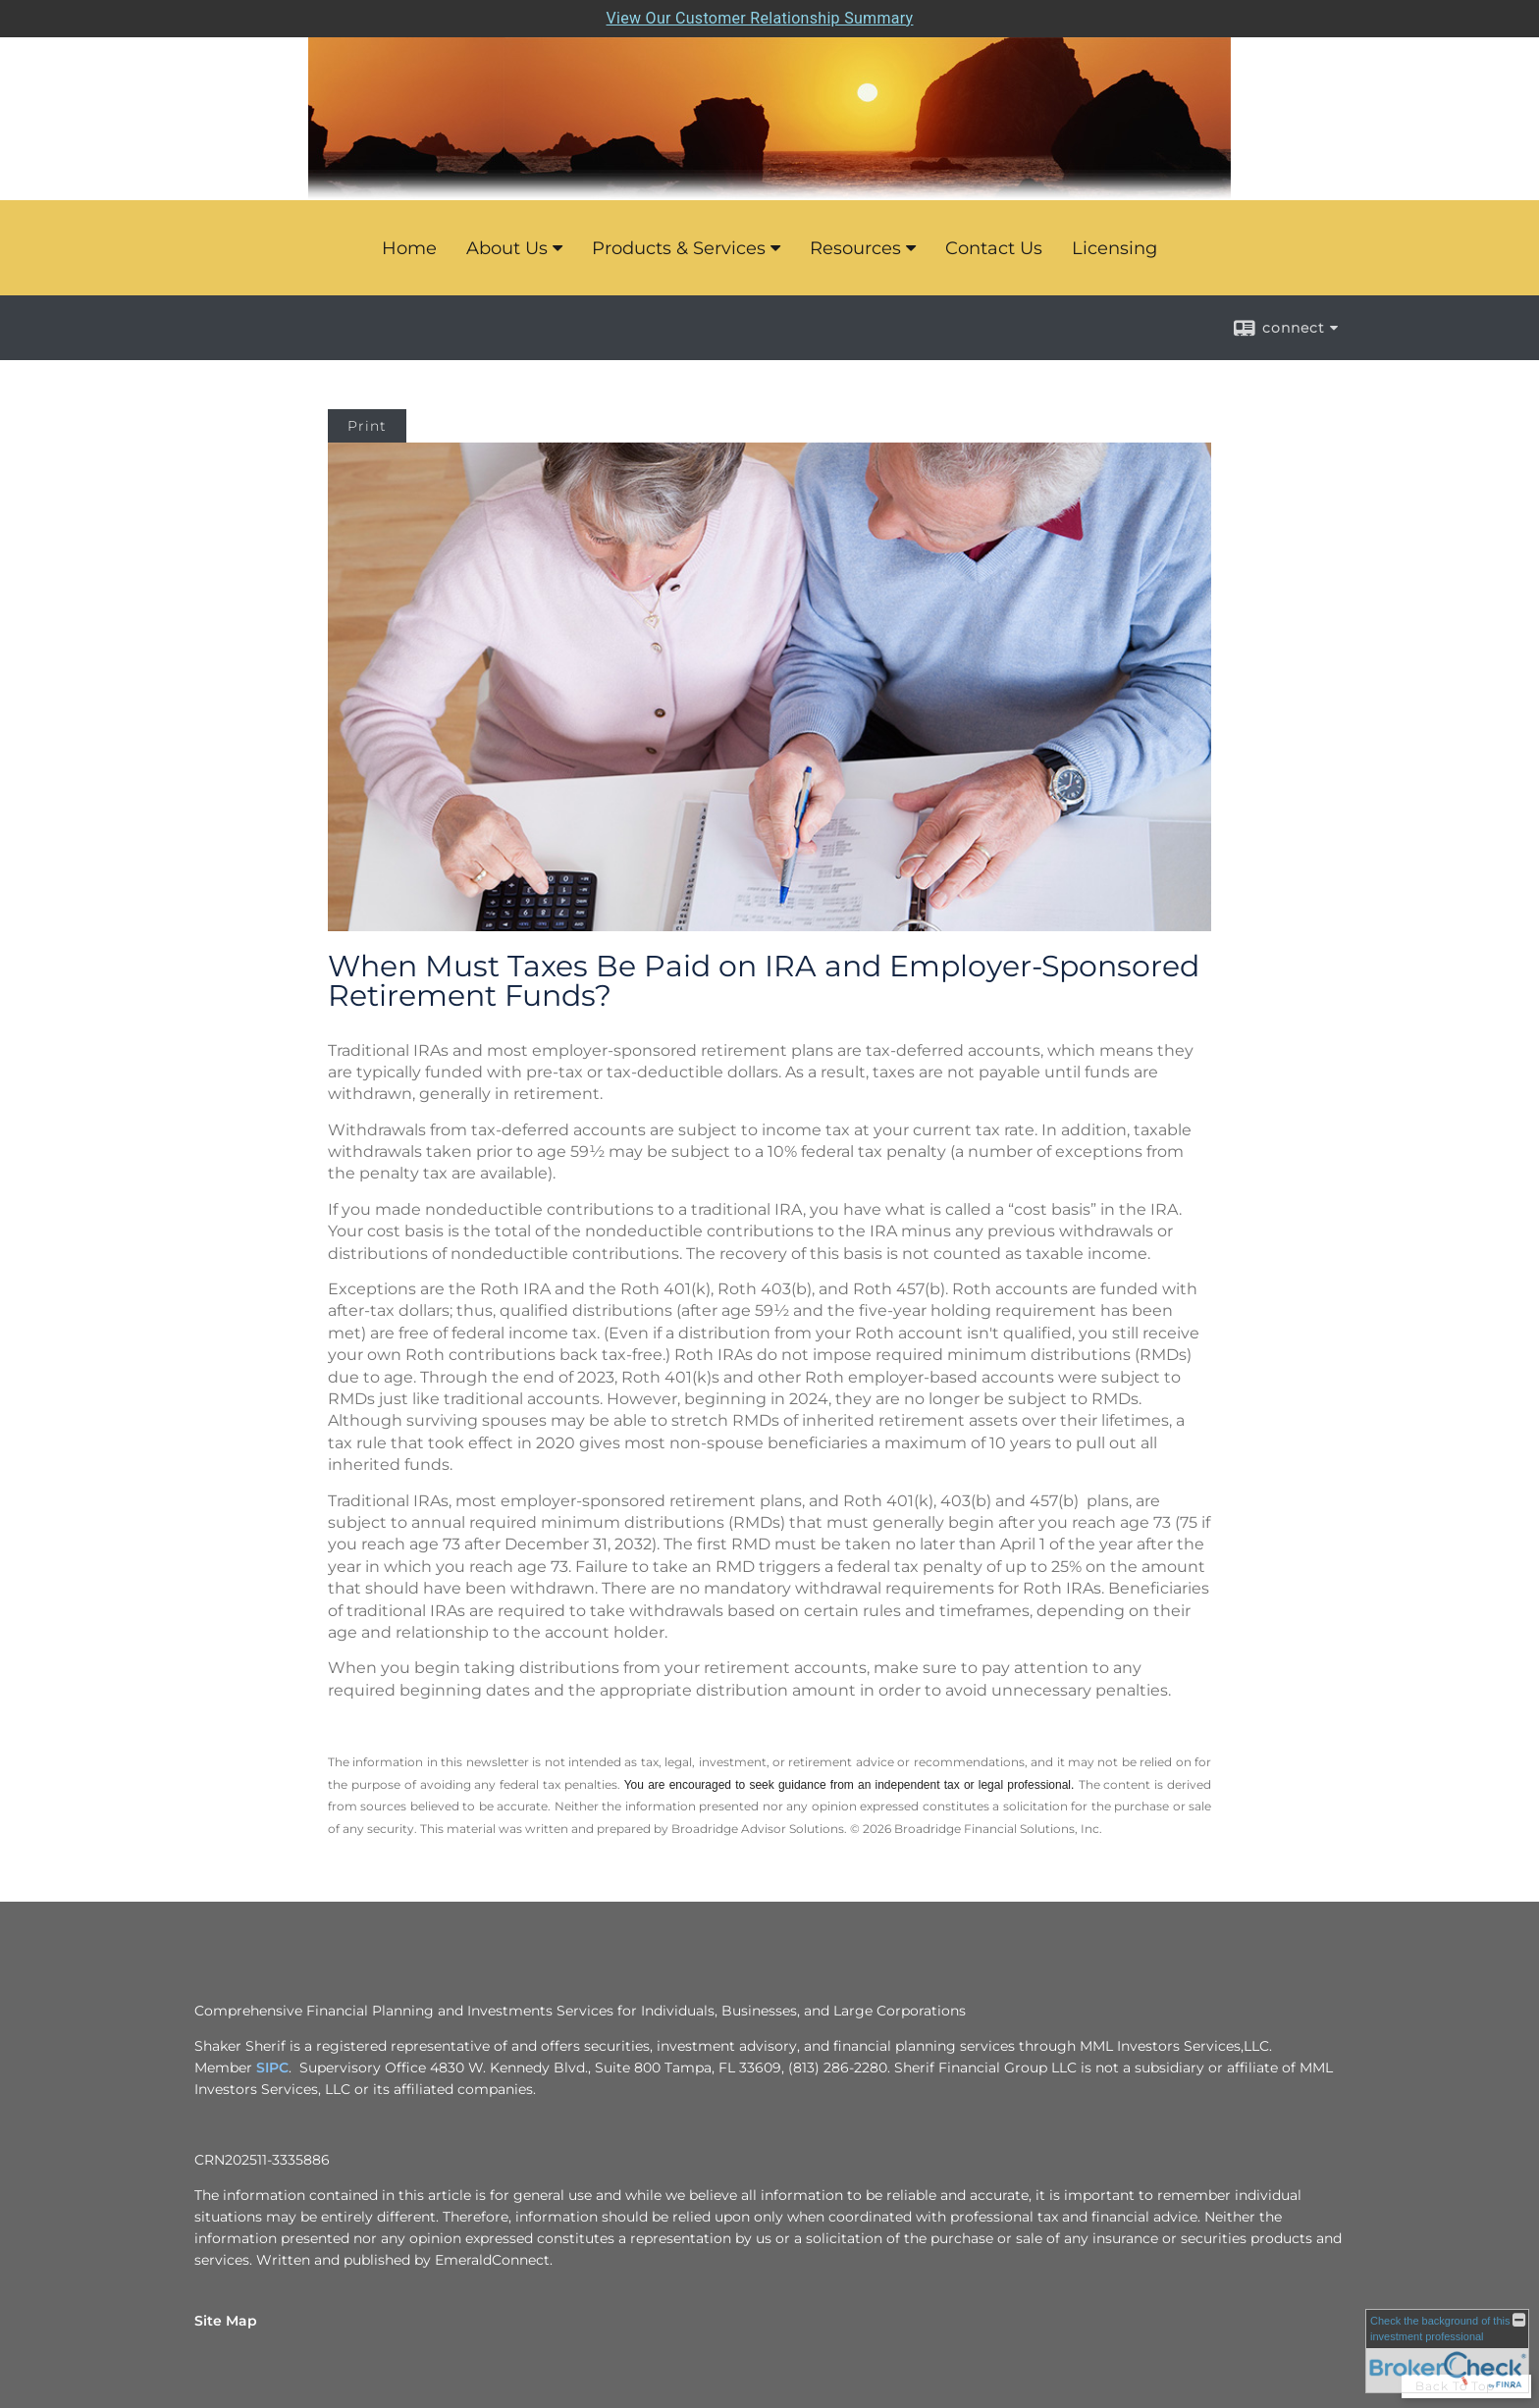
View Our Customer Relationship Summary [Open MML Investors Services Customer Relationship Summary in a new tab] (760, 18)
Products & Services (679, 248)
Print (367, 426)
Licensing (1114, 248)
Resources (855, 248)
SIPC (272, 2067)
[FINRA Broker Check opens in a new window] (1447, 2351)
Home (409, 248)
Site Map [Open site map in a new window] (225, 2320)
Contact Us (993, 248)
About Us (507, 248)
